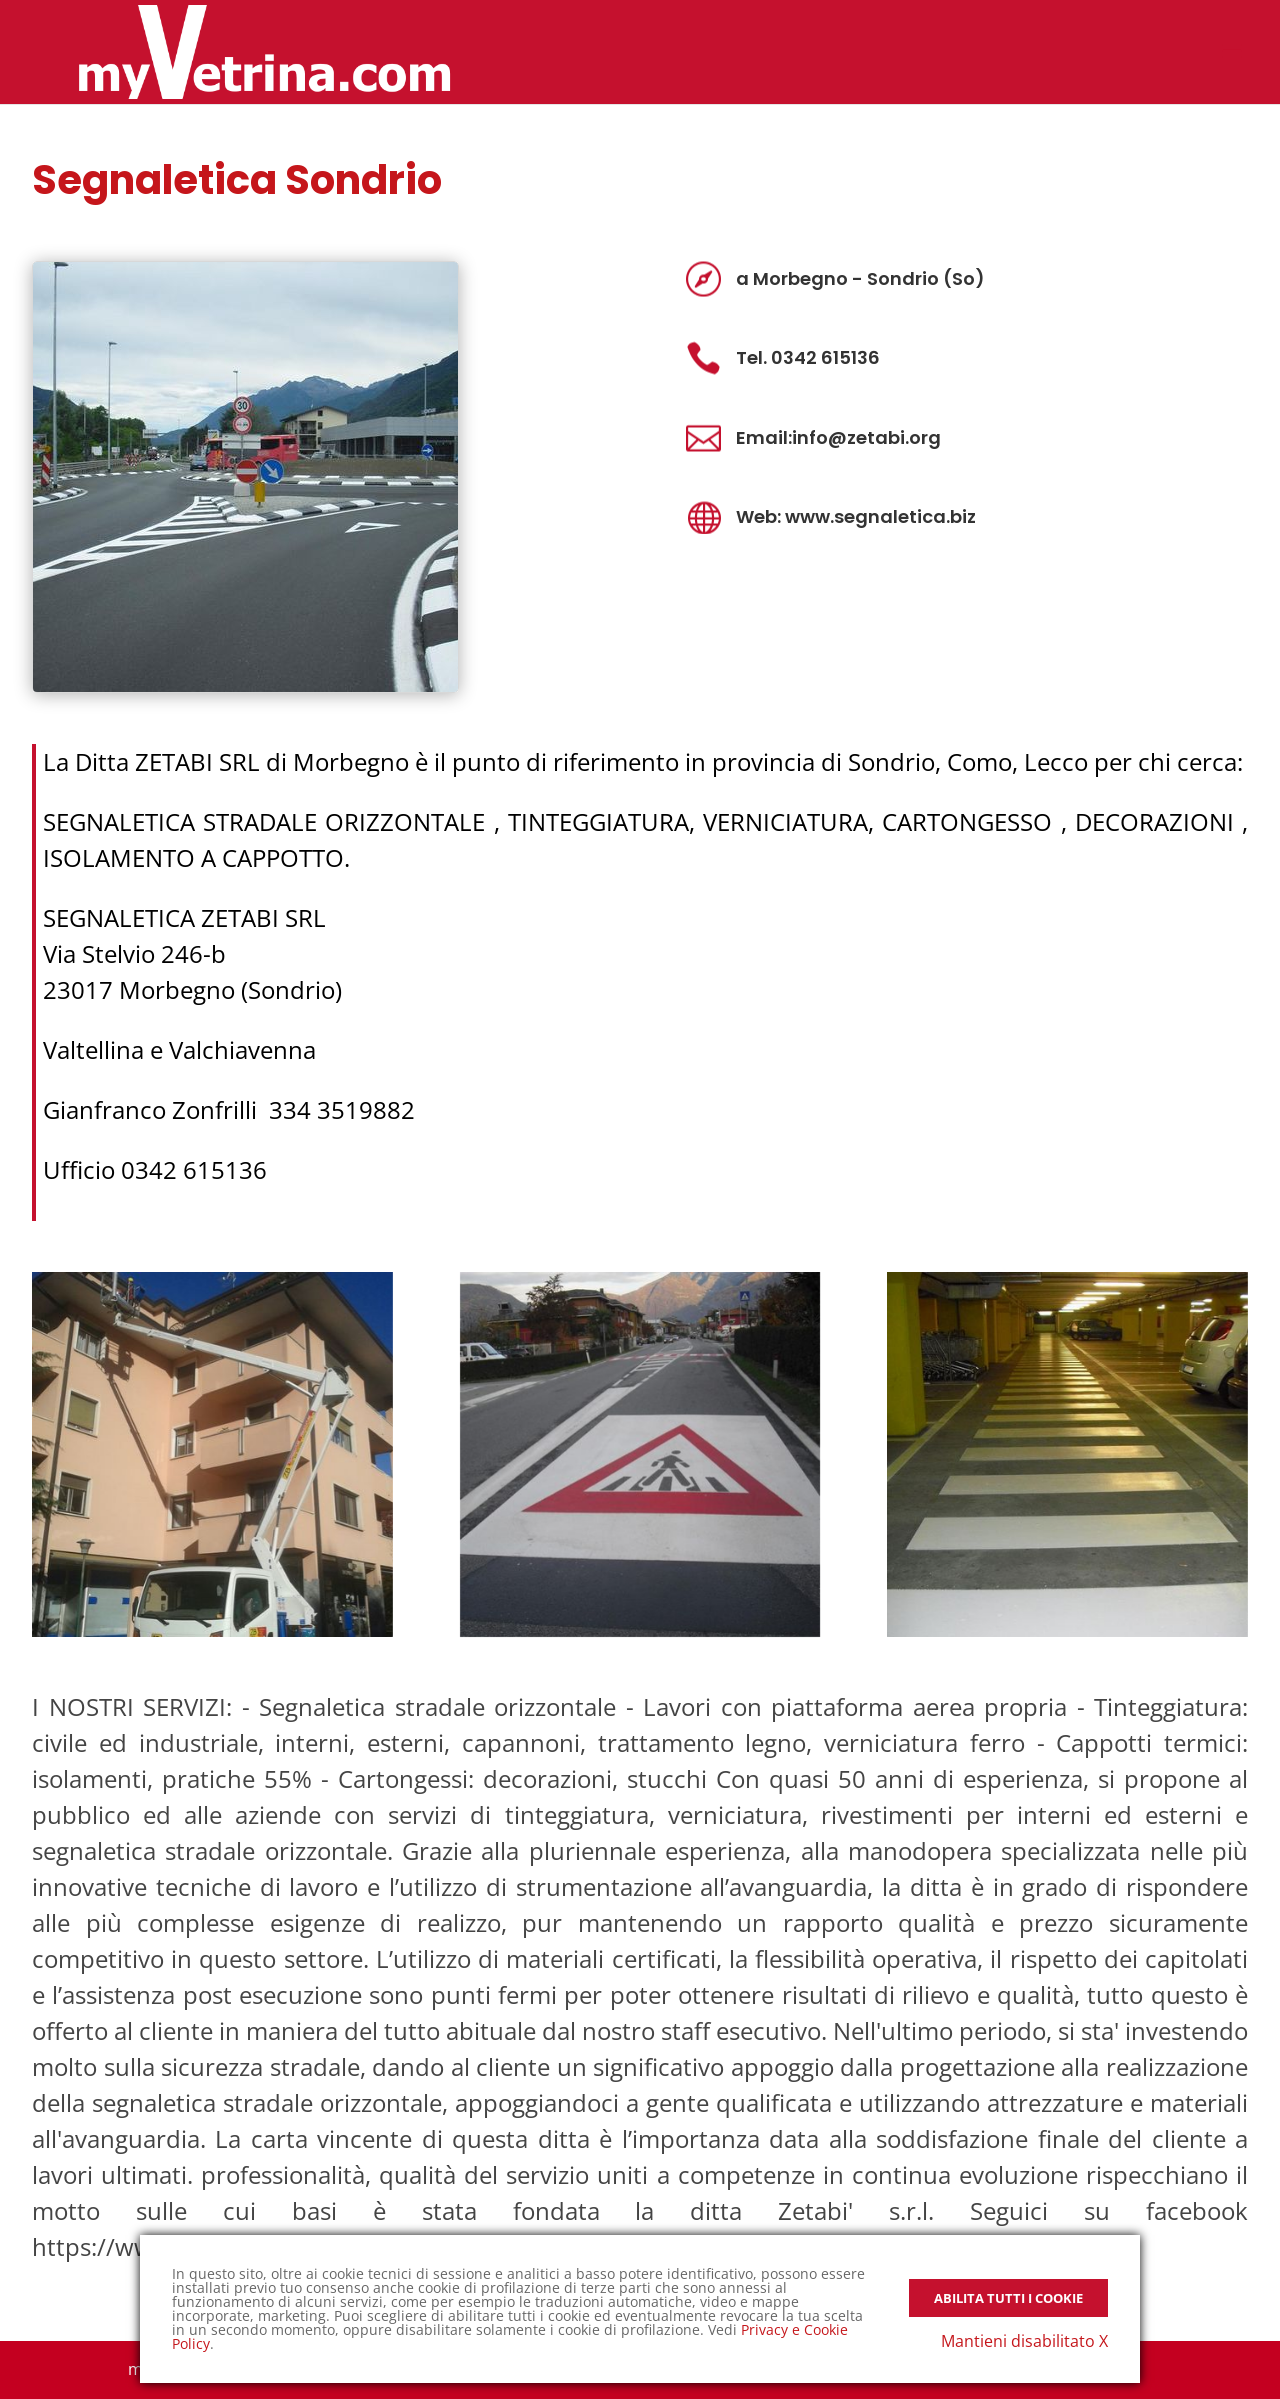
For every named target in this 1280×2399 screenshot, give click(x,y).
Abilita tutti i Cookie (1008, 2298)
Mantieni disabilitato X (1024, 2341)
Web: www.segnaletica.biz (856, 516)
